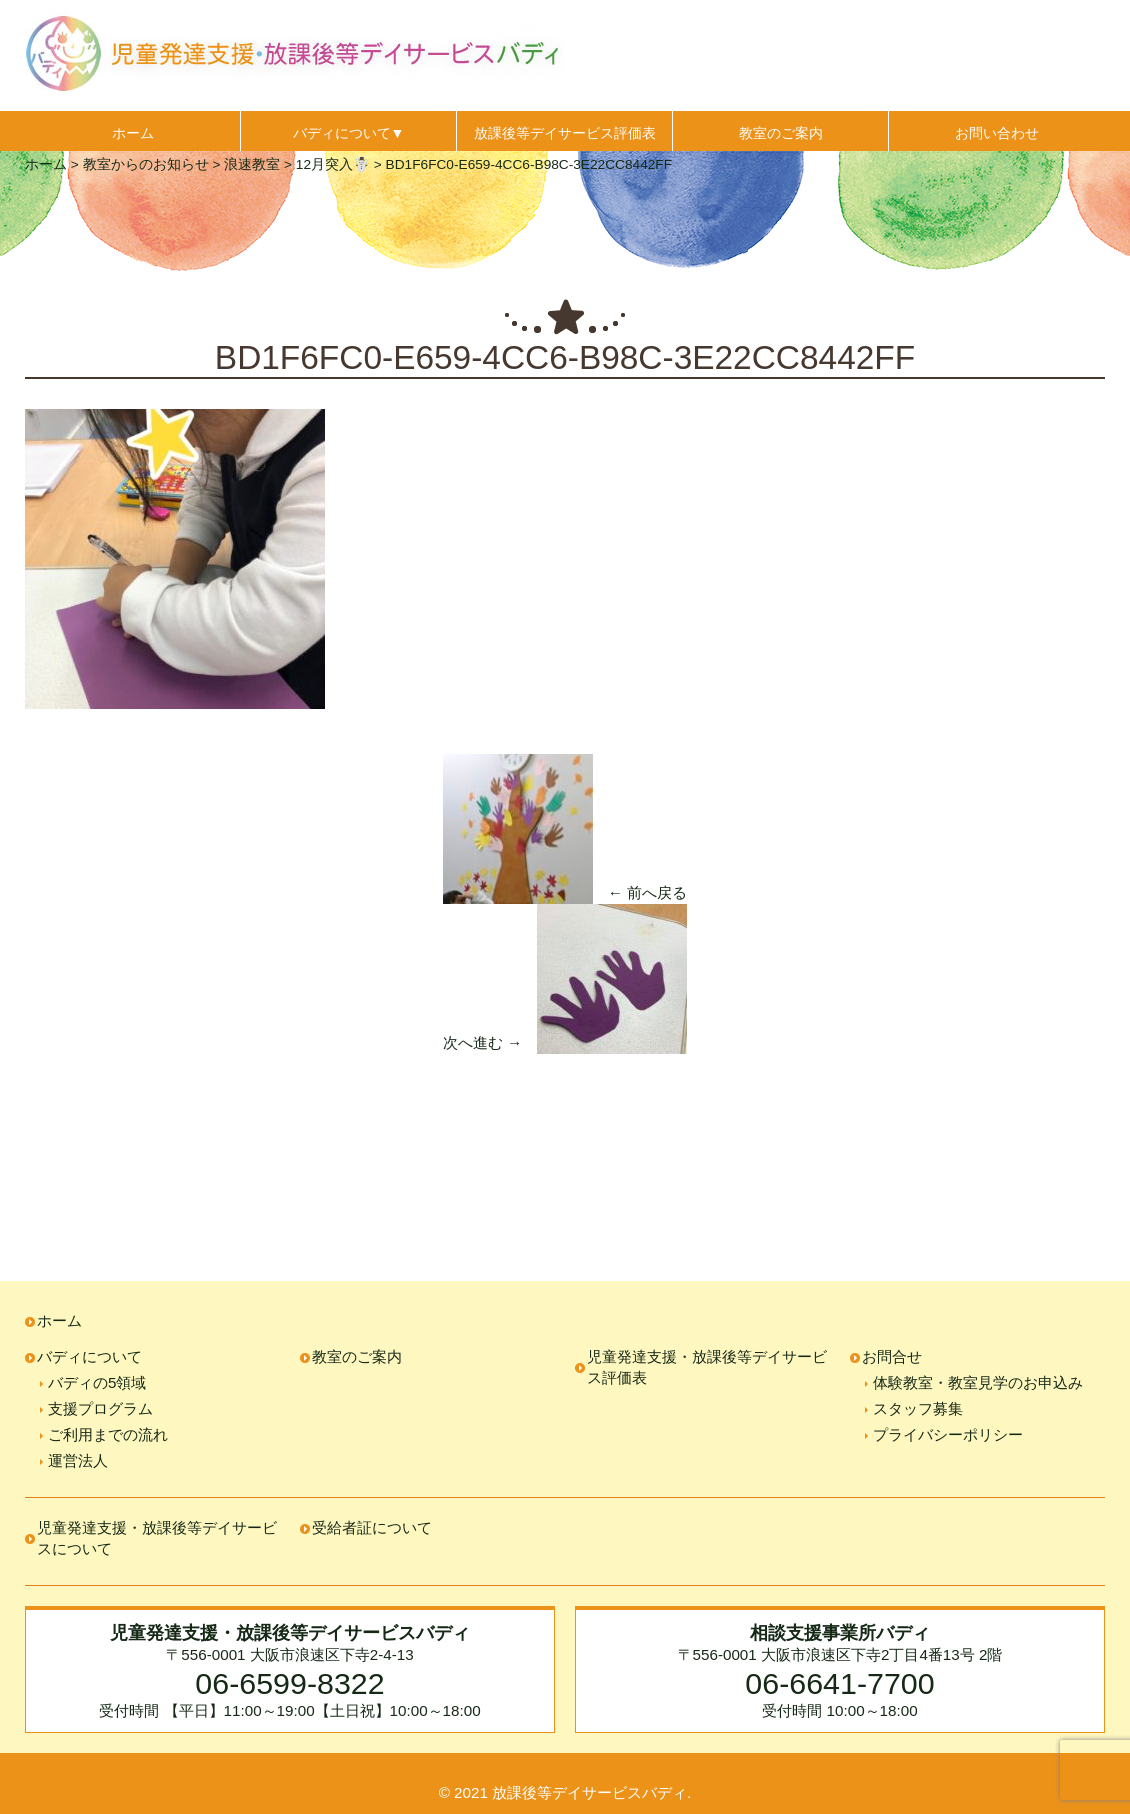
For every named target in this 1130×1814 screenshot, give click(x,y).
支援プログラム (100, 1408)
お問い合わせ (997, 133)
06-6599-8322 (289, 1683)
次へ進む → (482, 1042)
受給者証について (372, 1527)
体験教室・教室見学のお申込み (978, 1382)
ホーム (133, 133)
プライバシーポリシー (948, 1434)
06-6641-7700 (839, 1683)
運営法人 (78, 1460)
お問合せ (892, 1356)
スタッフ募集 (918, 1408)
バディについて (89, 1356)
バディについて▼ (349, 133)
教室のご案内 (781, 133)
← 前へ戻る (647, 892)
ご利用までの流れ (108, 1434)
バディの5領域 (97, 1382)
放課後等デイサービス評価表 (565, 133)
